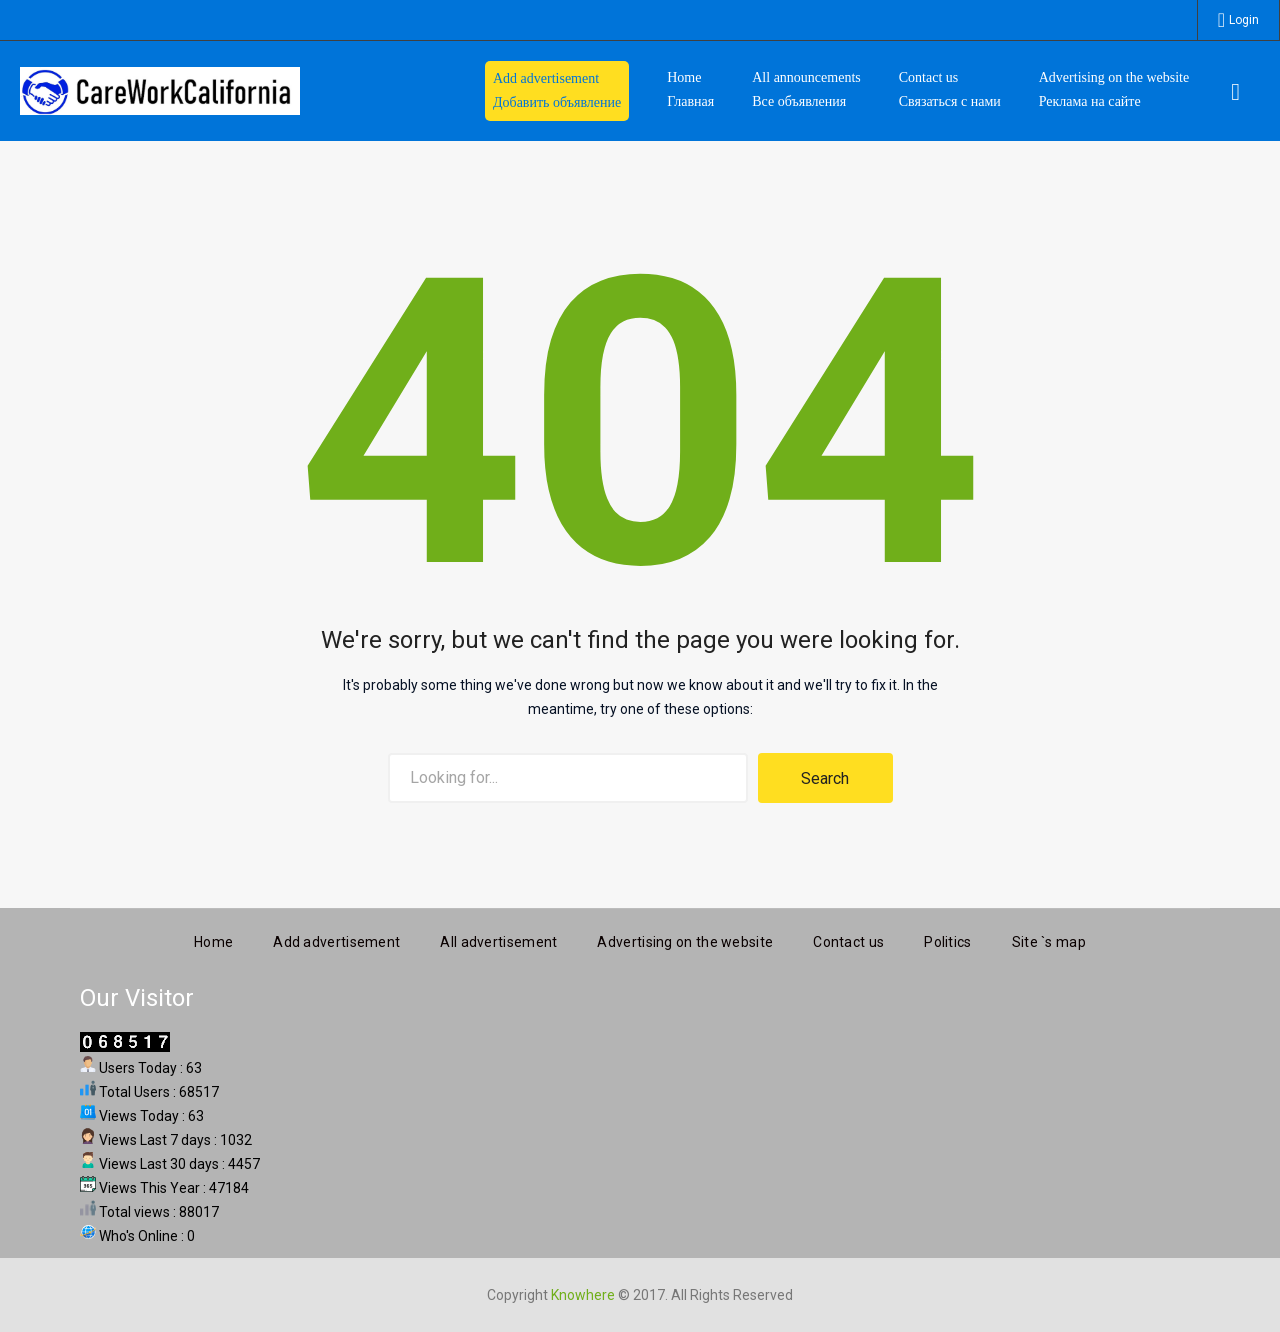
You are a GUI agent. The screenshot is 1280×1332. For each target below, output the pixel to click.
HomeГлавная (690, 89)
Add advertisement (336, 939)
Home (213, 939)
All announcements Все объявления (806, 89)
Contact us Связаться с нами (950, 89)
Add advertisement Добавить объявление (557, 90)
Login (1244, 20)
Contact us (848, 939)
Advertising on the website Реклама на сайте (1114, 89)
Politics (947, 939)
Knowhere (583, 1292)
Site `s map (1049, 939)
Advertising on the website (685, 939)
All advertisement (498, 939)
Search (825, 778)
